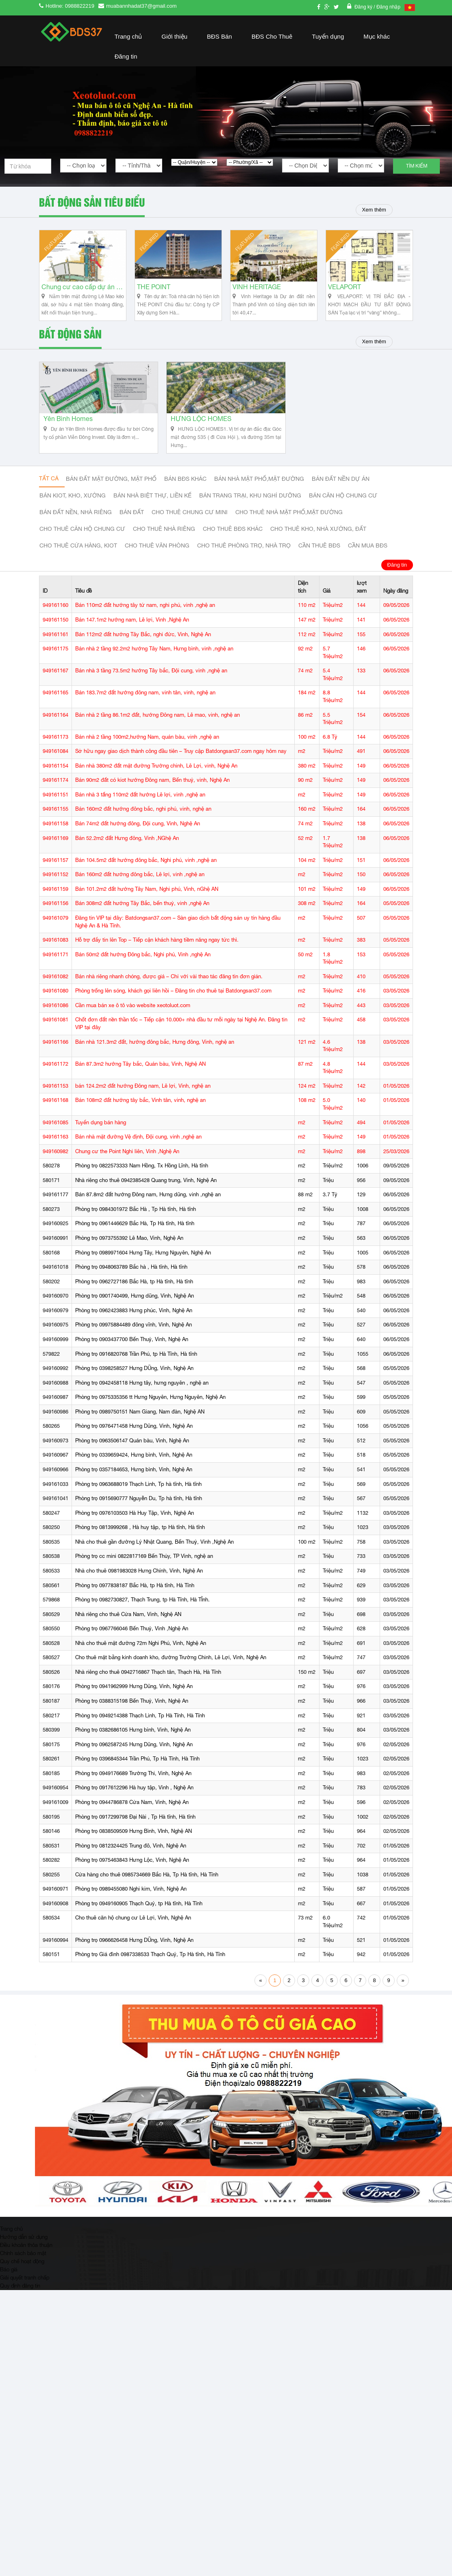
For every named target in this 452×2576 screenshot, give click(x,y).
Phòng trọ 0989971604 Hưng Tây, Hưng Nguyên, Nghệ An (143, 1270)
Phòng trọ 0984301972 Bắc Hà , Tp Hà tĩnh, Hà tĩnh (135, 1227)
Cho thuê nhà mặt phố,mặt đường (289, 531)
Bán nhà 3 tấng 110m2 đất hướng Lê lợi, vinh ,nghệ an (140, 813)
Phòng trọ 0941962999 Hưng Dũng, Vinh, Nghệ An (134, 1704)
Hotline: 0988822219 (70, 6)
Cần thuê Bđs (319, 564)
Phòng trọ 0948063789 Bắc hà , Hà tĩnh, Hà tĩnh (131, 1285)
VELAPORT (343, 296)
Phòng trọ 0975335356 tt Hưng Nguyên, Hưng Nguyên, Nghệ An (150, 1415)
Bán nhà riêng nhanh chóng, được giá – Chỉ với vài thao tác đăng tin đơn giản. (169, 994)
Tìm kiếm (416, 166)
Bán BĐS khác (185, 498)
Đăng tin (126, 56)
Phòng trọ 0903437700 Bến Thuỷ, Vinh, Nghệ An (131, 1358)
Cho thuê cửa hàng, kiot (78, 564)
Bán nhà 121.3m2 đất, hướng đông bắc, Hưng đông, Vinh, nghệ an (154, 1060)
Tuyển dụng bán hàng (100, 1140)
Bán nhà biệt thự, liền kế (152, 514)
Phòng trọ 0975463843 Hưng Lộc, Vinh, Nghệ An (132, 1878)
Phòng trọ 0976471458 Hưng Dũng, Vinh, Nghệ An (134, 1444)
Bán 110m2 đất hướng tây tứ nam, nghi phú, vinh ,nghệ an (145, 623)
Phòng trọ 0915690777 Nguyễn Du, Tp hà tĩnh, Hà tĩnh (138, 1517)
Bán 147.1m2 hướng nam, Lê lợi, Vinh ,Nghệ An (132, 638)
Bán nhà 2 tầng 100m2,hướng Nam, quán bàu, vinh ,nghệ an (147, 755)
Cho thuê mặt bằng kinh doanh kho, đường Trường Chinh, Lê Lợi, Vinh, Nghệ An (170, 1676)
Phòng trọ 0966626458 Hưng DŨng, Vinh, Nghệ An (134, 1958)
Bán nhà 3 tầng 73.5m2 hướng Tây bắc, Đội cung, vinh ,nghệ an (151, 689)
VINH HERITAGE (255, 296)
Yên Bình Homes (68, 437)
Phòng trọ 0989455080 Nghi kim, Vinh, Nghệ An (131, 1907)
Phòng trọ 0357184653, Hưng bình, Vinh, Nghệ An (133, 1488)
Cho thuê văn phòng (157, 564)
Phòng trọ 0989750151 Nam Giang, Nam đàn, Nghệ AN (139, 1430)
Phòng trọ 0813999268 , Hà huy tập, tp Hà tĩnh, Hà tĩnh (140, 1545)
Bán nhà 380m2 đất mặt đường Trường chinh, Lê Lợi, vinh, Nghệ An (156, 784)
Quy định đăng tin (20, 2303)
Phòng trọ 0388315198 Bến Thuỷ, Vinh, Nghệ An (131, 1719)
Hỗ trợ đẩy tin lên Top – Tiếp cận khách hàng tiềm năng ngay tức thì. (157, 958)
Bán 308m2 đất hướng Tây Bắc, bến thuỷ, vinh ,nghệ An (142, 921)
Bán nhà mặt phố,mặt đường (259, 498)
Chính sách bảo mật (23, 2271)
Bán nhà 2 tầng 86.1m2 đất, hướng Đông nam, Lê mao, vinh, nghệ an (157, 733)
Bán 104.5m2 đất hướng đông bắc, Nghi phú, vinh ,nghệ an (146, 878)
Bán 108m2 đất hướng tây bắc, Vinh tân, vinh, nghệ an (140, 1118)
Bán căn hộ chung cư (343, 514)
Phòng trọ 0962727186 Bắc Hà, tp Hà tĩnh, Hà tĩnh (134, 1299)
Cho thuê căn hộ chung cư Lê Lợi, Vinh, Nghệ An (133, 1936)
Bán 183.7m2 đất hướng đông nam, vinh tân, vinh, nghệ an (145, 711)
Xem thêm (370, 210)
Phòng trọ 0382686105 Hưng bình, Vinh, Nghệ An (133, 1748)
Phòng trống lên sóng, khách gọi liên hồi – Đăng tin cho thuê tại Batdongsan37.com (173, 1009)
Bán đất (132, 531)
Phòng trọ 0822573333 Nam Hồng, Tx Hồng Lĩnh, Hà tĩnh (141, 1184)
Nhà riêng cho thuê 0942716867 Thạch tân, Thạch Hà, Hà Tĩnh (148, 1690)
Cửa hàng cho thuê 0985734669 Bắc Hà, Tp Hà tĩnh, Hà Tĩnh (146, 1892)
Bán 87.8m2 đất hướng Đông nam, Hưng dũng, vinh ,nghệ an (148, 1213)
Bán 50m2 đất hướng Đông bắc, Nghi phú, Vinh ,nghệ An (143, 972)
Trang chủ (128, 36)
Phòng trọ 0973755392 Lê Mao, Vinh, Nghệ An (129, 1256)
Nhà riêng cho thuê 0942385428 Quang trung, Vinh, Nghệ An (146, 1198)
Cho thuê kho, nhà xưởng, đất (318, 548)
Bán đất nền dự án (340, 498)
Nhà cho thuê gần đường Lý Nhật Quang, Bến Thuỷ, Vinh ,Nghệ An (154, 1560)
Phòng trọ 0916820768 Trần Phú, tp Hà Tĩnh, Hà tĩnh (136, 1372)
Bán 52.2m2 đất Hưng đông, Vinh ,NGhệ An (127, 856)
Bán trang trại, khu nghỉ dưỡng (250, 514)
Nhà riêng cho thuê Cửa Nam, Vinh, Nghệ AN (128, 1632)
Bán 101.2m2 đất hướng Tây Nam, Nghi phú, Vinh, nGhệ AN (146, 907)
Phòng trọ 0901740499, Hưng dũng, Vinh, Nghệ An (134, 1314)
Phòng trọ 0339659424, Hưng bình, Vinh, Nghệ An (133, 1473)
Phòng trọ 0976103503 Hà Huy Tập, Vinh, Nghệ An (134, 1531)
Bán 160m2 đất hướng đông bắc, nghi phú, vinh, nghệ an (143, 827)
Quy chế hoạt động (22, 2279)
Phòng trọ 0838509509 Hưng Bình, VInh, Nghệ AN (133, 1849)
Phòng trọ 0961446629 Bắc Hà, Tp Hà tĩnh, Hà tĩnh (134, 1242)
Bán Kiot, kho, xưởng (72, 514)
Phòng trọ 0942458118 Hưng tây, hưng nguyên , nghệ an (142, 1401)
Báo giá (8, 2287)
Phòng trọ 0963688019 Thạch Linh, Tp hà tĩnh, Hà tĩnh (138, 1502)
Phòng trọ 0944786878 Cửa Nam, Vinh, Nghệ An (132, 1820)
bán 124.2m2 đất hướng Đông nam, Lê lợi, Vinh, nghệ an (143, 1104)
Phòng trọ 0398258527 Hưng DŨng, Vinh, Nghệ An (134, 1386)
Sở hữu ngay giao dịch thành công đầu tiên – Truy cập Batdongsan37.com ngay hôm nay (181, 769)
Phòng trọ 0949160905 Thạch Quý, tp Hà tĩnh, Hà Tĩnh (138, 1922)
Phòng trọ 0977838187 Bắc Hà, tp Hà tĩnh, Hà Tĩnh (134, 1603)
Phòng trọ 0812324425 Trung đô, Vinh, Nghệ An (130, 1864)
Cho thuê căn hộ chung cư (82, 548)
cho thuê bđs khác (233, 548)
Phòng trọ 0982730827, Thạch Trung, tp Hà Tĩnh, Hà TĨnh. (142, 1618)
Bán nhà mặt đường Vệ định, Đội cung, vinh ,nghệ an (138, 1155)
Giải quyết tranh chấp (24, 2295)
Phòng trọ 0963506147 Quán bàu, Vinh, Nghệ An (132, 1459)
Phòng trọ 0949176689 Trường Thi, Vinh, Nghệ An (133, 1791)
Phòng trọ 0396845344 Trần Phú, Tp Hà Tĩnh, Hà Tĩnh (137, 1777)
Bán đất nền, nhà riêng (75, 531)
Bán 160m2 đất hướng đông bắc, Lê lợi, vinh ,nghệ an (139, 893)
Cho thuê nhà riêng (164, 548)
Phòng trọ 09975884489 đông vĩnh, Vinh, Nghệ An (133, 1343)
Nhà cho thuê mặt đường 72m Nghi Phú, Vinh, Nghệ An (140, 1661)
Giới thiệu (174, 36)
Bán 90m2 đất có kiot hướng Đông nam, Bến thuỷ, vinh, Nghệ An (152, 798)
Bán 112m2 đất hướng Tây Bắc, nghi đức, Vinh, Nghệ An (143, 652)
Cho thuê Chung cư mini (190, 531)
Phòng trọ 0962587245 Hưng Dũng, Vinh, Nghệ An (134, 1762)
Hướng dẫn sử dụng (24, 2254)
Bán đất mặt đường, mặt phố (111, 498)
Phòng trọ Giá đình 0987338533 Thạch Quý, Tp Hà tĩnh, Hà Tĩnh (150, 1973)
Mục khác (376, 36)
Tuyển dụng (328, 36)
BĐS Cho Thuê (272, 36)
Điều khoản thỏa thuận (26, 2263)
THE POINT (152, 296)
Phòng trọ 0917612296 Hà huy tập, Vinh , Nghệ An (134, 1806)
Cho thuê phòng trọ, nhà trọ (244, 564)
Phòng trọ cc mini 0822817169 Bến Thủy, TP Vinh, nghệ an (144, 1574)
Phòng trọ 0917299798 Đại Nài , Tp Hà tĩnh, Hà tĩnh (135, 1835)
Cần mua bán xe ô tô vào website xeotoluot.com (132, 1024)
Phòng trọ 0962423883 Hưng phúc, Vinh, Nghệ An (133, 1328)
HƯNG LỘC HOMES (201, 437)
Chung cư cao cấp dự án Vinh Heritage (81, 296)
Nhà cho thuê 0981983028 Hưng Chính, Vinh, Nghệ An (139, 1589)
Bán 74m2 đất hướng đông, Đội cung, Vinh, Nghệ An (137, 842)
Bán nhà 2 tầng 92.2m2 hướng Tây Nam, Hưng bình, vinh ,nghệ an (154, 667)
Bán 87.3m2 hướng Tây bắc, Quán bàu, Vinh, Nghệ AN (140, 1082)
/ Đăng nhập (387, 7)
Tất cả (49, 497)
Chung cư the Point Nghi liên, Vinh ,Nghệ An (127, 1169)
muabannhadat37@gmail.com (141, 6)
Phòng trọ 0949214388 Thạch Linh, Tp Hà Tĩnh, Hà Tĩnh (140, 1733)
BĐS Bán (219, 36)
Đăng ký (364, 7)
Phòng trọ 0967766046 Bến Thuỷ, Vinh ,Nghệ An (131, 1647)
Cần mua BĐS (367, 564)
